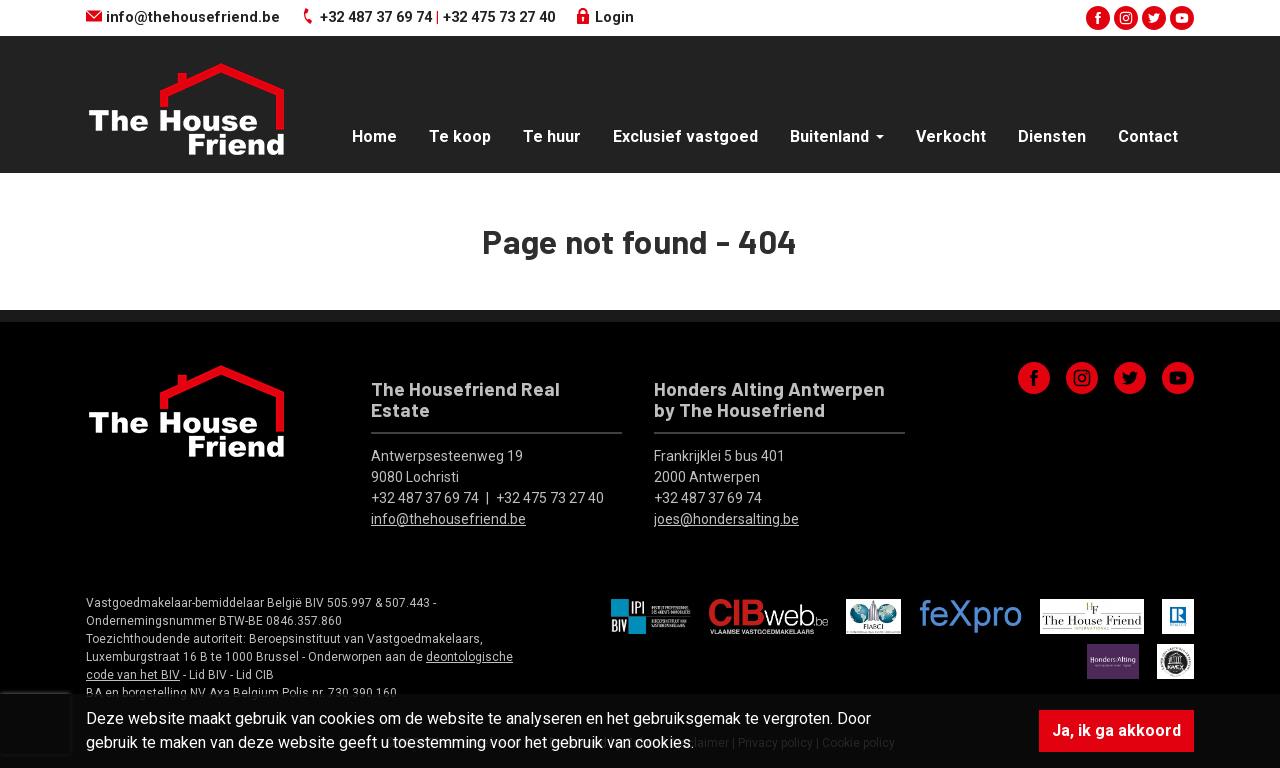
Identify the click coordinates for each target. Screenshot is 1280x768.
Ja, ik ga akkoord (1116, 730)
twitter (1154, 18)
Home (374, 136)
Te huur (552, 136)
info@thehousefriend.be (183, 17)
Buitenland (831, 136)
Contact (1148, 136)
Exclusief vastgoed (685, 136)
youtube (1182, 18)
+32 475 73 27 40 (499, 17)
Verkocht (951, 136)
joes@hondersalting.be (726, 519)
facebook (1098, 18)
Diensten (1052, 136)
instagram (1126, 18)
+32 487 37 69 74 (376, 17)
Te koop (460, 136)
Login (604, 17)
